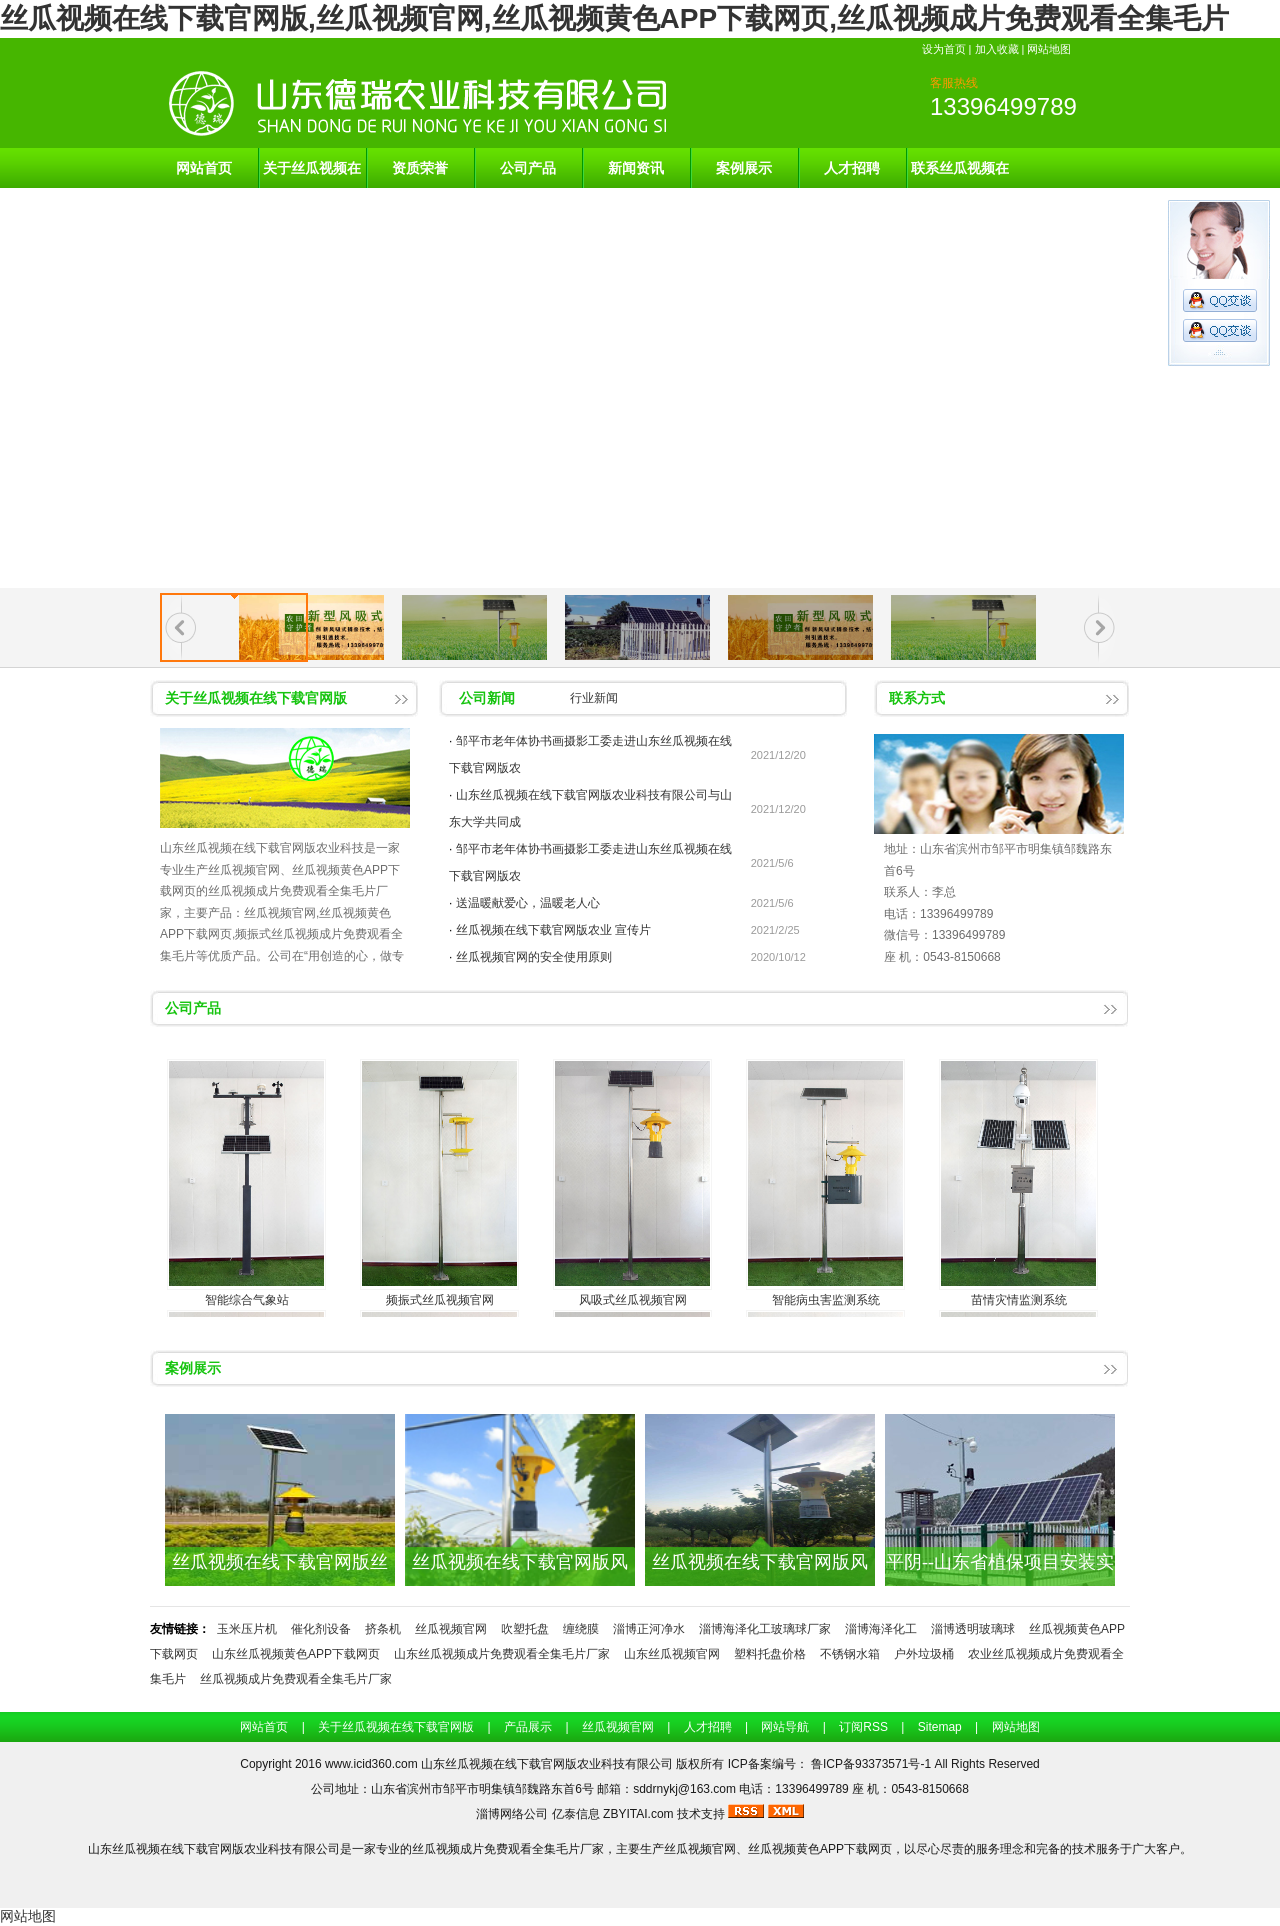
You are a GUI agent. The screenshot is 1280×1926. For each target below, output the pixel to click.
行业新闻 (594, 698)
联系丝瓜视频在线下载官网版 (960, 174)
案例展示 (744, 168)
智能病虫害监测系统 (826, 1300)
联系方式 (917, 698)
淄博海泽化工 (881, 1629)
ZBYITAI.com (638, 1814)
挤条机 (383, 1629)
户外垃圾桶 (924, 1654)
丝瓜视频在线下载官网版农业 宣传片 (553, 930)
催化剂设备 (321, 1629)
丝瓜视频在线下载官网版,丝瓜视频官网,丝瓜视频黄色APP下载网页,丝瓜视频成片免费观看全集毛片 (614, 18)
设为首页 (944, 49)
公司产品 (528, 168)
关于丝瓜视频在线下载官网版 (312, 174)
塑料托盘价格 (770, 1654)
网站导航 (785, 1727)
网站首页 (204, 168)
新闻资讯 (636, 168)
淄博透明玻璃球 (973, 1629)
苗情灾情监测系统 (1019, 1300)
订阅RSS (863, 1727)
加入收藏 (997, 49)
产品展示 (528, 1727)
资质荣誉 (420, 168)
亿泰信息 (576, 1814)
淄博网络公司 (512, 1814)
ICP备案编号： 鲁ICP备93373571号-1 (831, 1764)
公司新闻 (487, 698)
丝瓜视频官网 (451, 1629)
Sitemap (940, 1727)
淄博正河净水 (649, 1629)
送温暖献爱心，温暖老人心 (528, 903)
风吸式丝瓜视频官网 (633, 1300)
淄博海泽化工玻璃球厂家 (765, 1629)
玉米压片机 (247, 1629)
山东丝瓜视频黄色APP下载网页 (296, 1654)
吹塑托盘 (525, 1629)
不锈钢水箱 (850, 1654)
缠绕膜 (581, 1629)
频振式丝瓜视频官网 (440, 1300)
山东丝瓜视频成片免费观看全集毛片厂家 (502, 1654)
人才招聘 (852, 168)
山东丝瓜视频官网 (672, 1654)
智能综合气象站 (247, 1300)
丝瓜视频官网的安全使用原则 (534, 957)
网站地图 (1049, 49)
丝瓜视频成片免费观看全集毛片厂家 (296, 1679)
